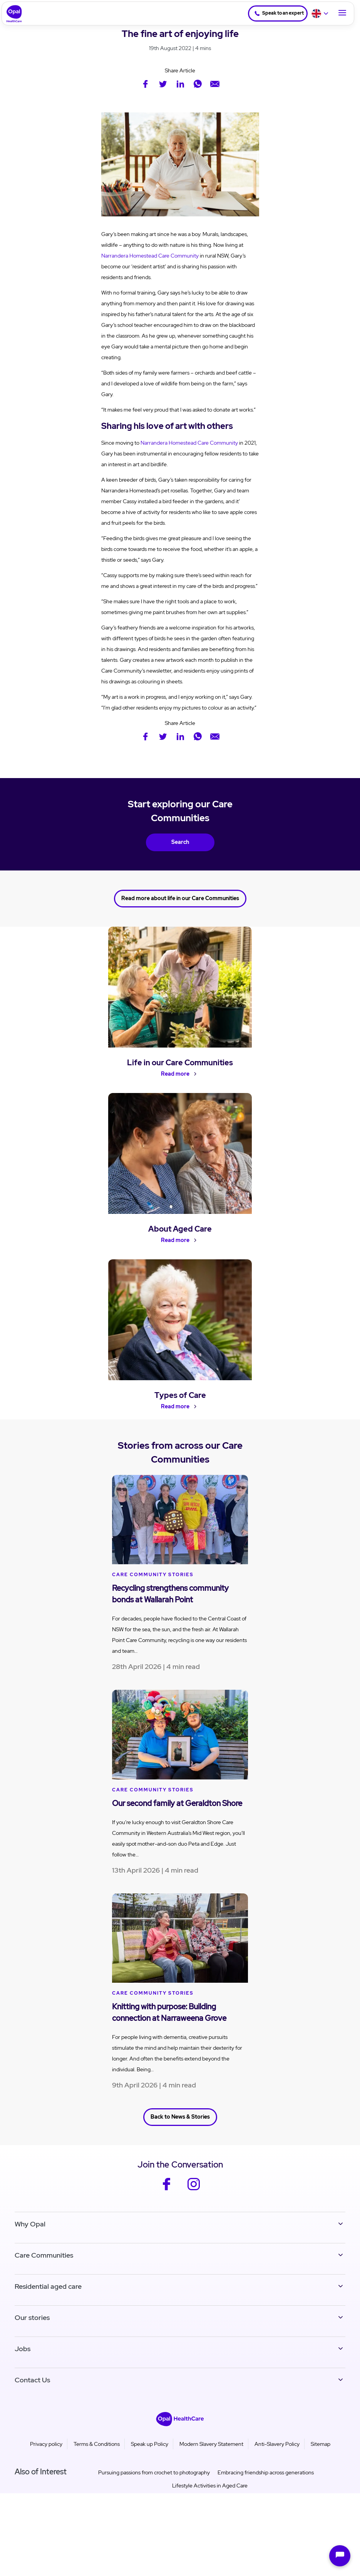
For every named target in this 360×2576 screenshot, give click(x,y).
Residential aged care (48, 2297)
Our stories (32, 2328)
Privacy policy (46, 2455)
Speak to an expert (274, 13)
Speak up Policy (149, 2455)
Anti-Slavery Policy (277, 2455)
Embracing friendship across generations (266, 2483)
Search (180, 841)
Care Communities (44, 2266)
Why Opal (30, 2235)
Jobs (22, 2359)
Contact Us (32, 2391)
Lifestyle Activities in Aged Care (210, 2496)
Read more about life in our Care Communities (180, 895)
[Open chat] (339, 2555)
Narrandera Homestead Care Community (150, 255)
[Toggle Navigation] (342, 13)
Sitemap (320, 2455)
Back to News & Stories (180, 2129)
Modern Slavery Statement (211, 2455)
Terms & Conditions (97, 2455)
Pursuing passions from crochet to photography (154, 2483)
